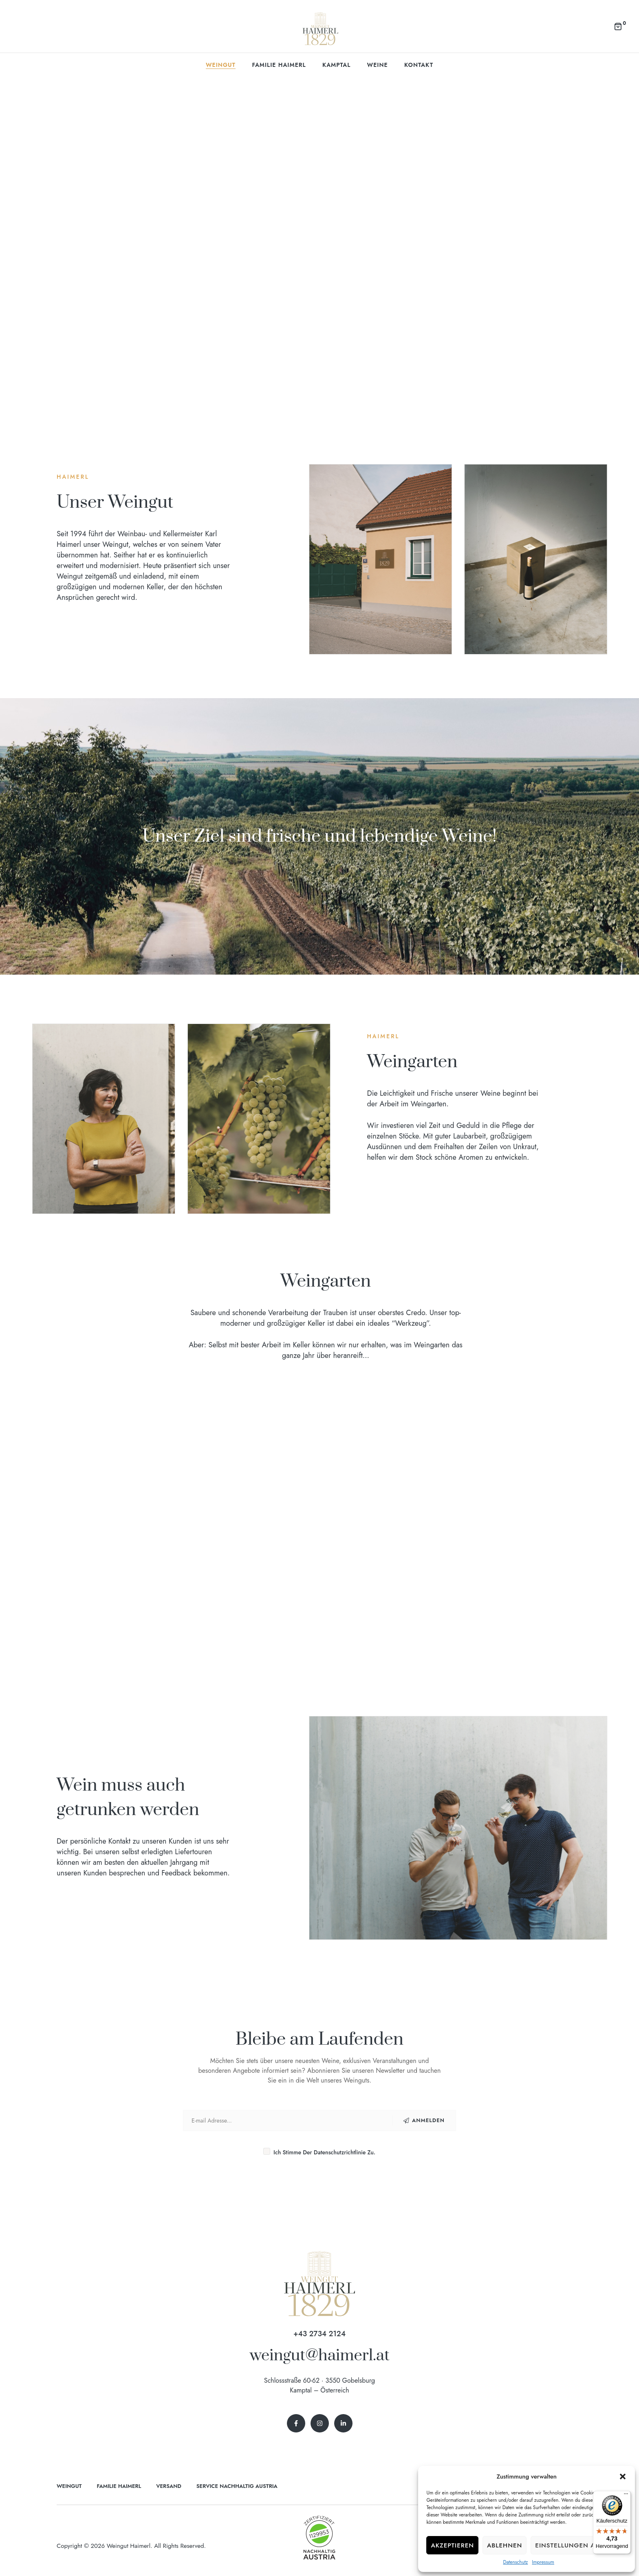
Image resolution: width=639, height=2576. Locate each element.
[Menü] (626, 2496)
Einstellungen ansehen (578, 2545)
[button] (623, 2476)
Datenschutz (515, 2562)
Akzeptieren (452, 2545)
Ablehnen (504, 2545)
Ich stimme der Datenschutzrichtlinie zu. (319, 2152)
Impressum (543, 2562)
